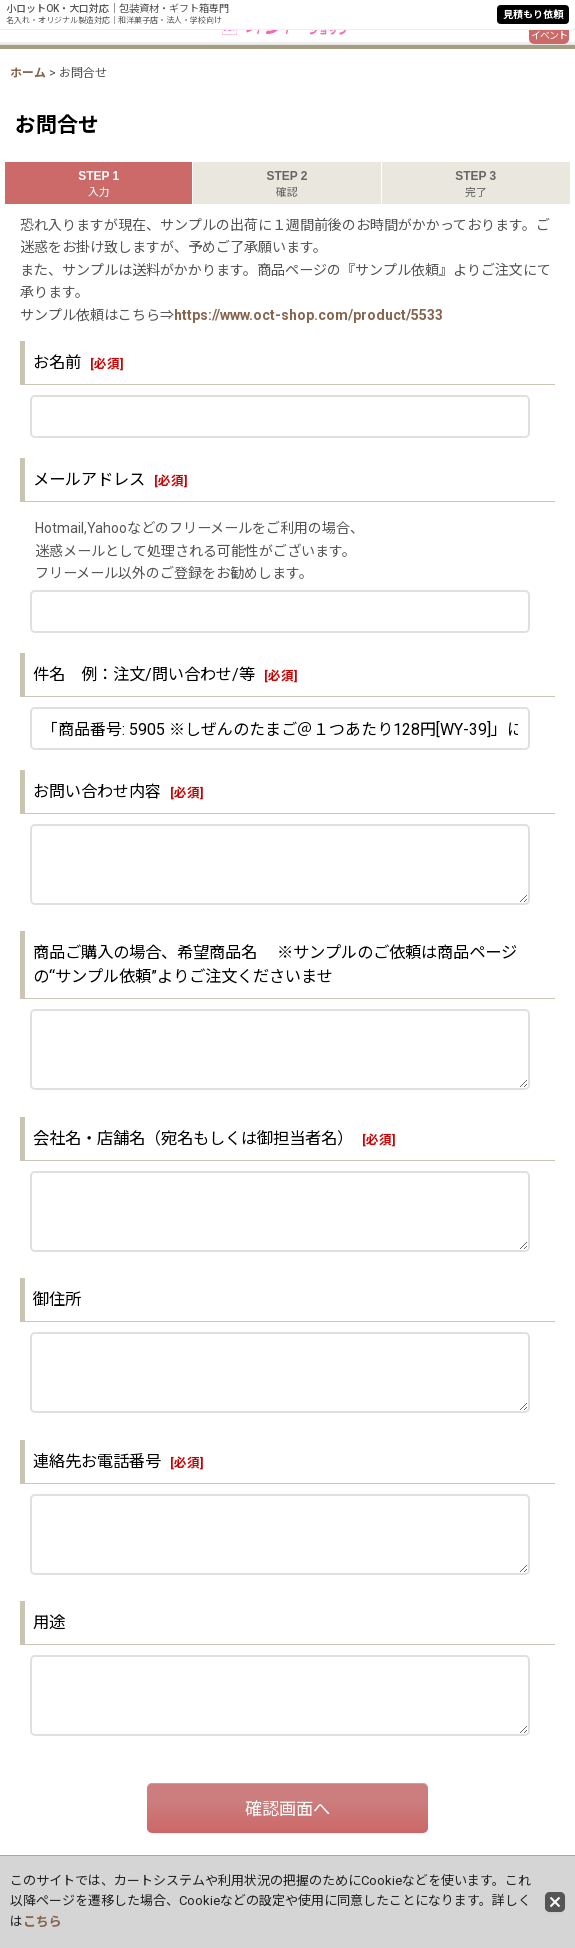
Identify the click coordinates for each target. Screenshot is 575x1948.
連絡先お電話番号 (97, 1461)
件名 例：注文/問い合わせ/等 (144, 674)
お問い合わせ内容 (97, 791)
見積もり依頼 (533, 14)
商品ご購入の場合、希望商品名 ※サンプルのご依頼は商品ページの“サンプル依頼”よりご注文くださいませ (275, 964)
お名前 (57, 362)
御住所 (65, 1299)
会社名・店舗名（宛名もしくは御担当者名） (193, 1138)
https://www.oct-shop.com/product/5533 (308, 315)
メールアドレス (89, 479)
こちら (42, 1921)
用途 (49, 1622)
